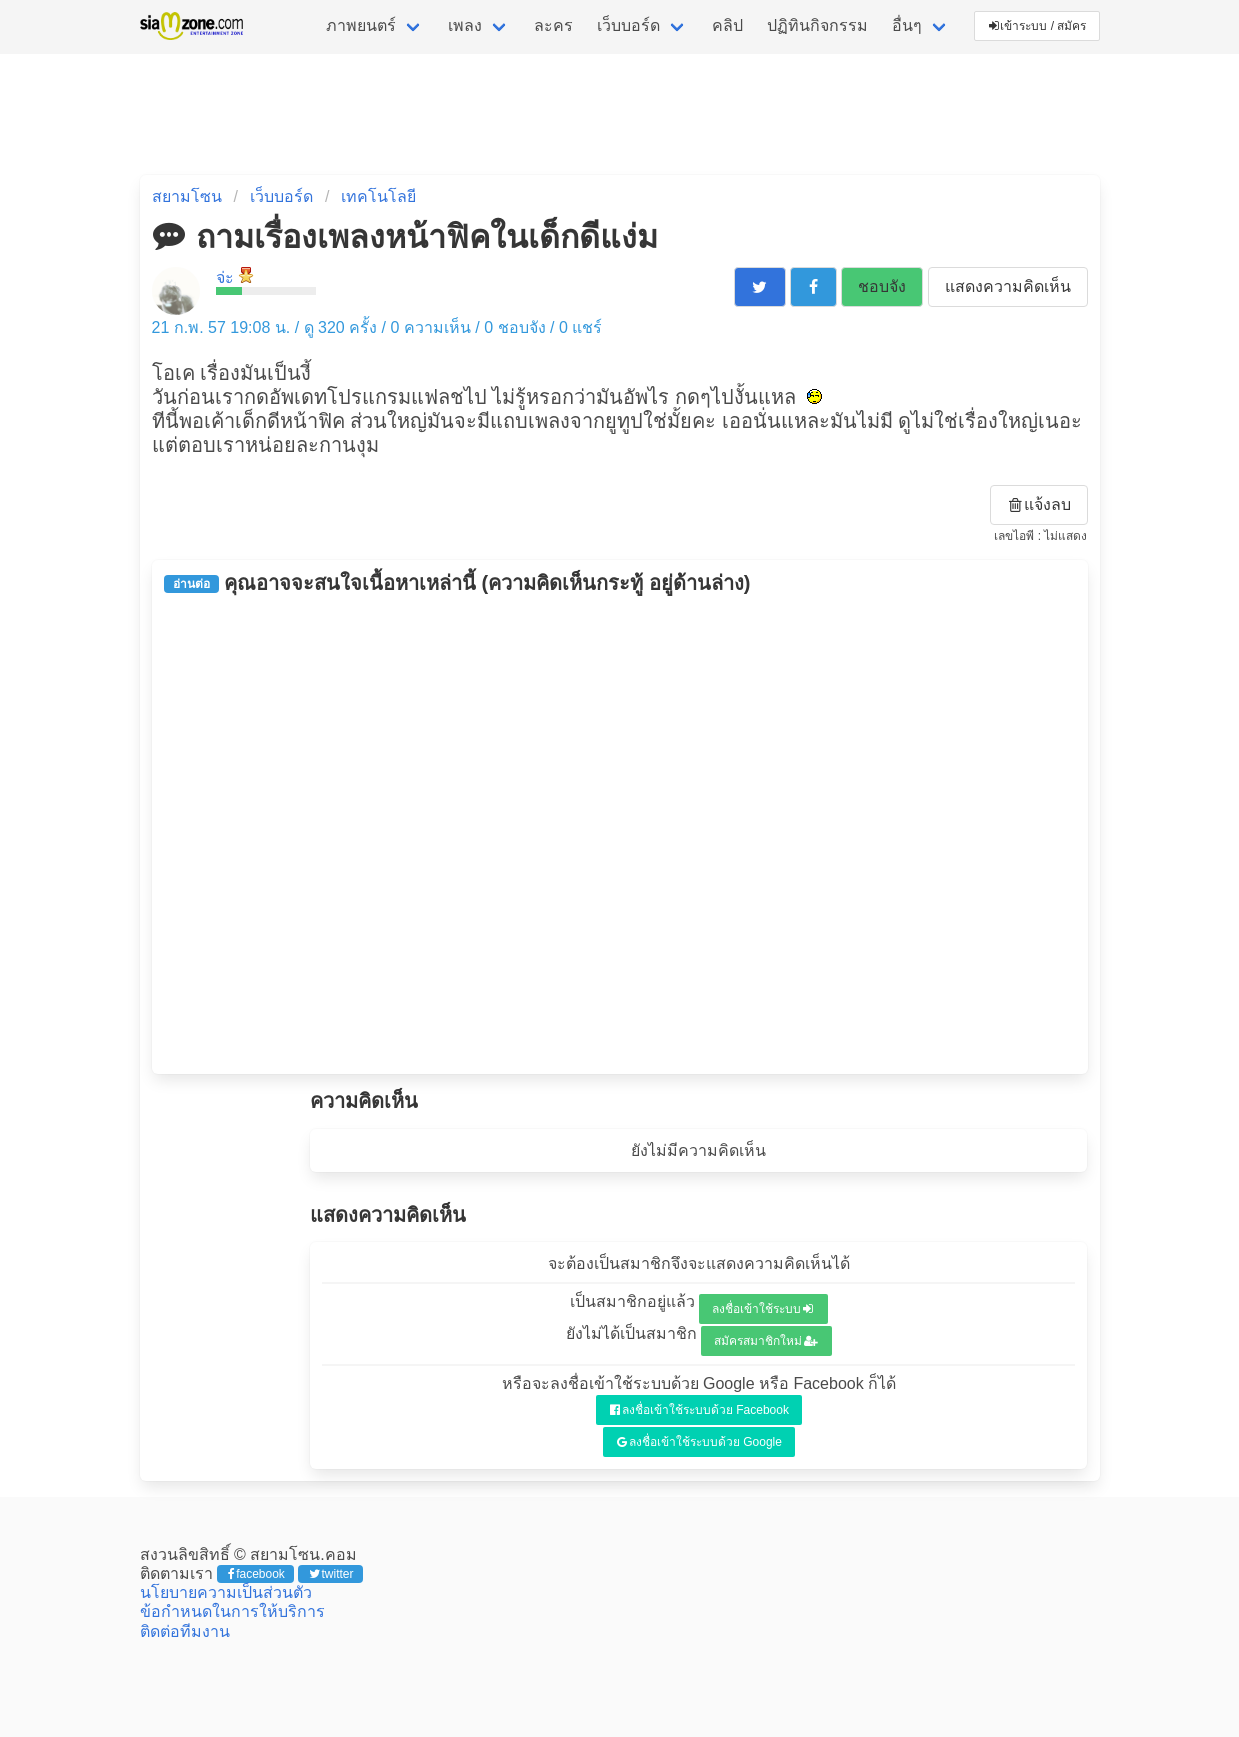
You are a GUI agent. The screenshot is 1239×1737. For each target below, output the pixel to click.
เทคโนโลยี (378, 196)
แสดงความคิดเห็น (1008, 286)
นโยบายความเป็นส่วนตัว (226, 1592)
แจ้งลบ (1040, 504)
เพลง (465, 25)
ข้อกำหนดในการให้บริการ (232, 1611)
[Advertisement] (620, 834)
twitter (331, 1574)
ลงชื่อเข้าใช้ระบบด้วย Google (699, 1442)
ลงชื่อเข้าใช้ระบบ (762, 1309)
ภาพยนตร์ (361, 25)
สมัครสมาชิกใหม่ (766, 1341)
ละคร (553, 25)
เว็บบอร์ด (628, 25)
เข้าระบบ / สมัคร (1038, 26)
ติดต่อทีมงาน (185, 1631)
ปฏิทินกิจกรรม (817, 25)
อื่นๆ (907, 25)
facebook (256, 1574)
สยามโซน (187, 196)
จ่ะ (225, 277)
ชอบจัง (882, 286)
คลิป (727, 25)
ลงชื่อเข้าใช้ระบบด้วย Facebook (699, 1410)
